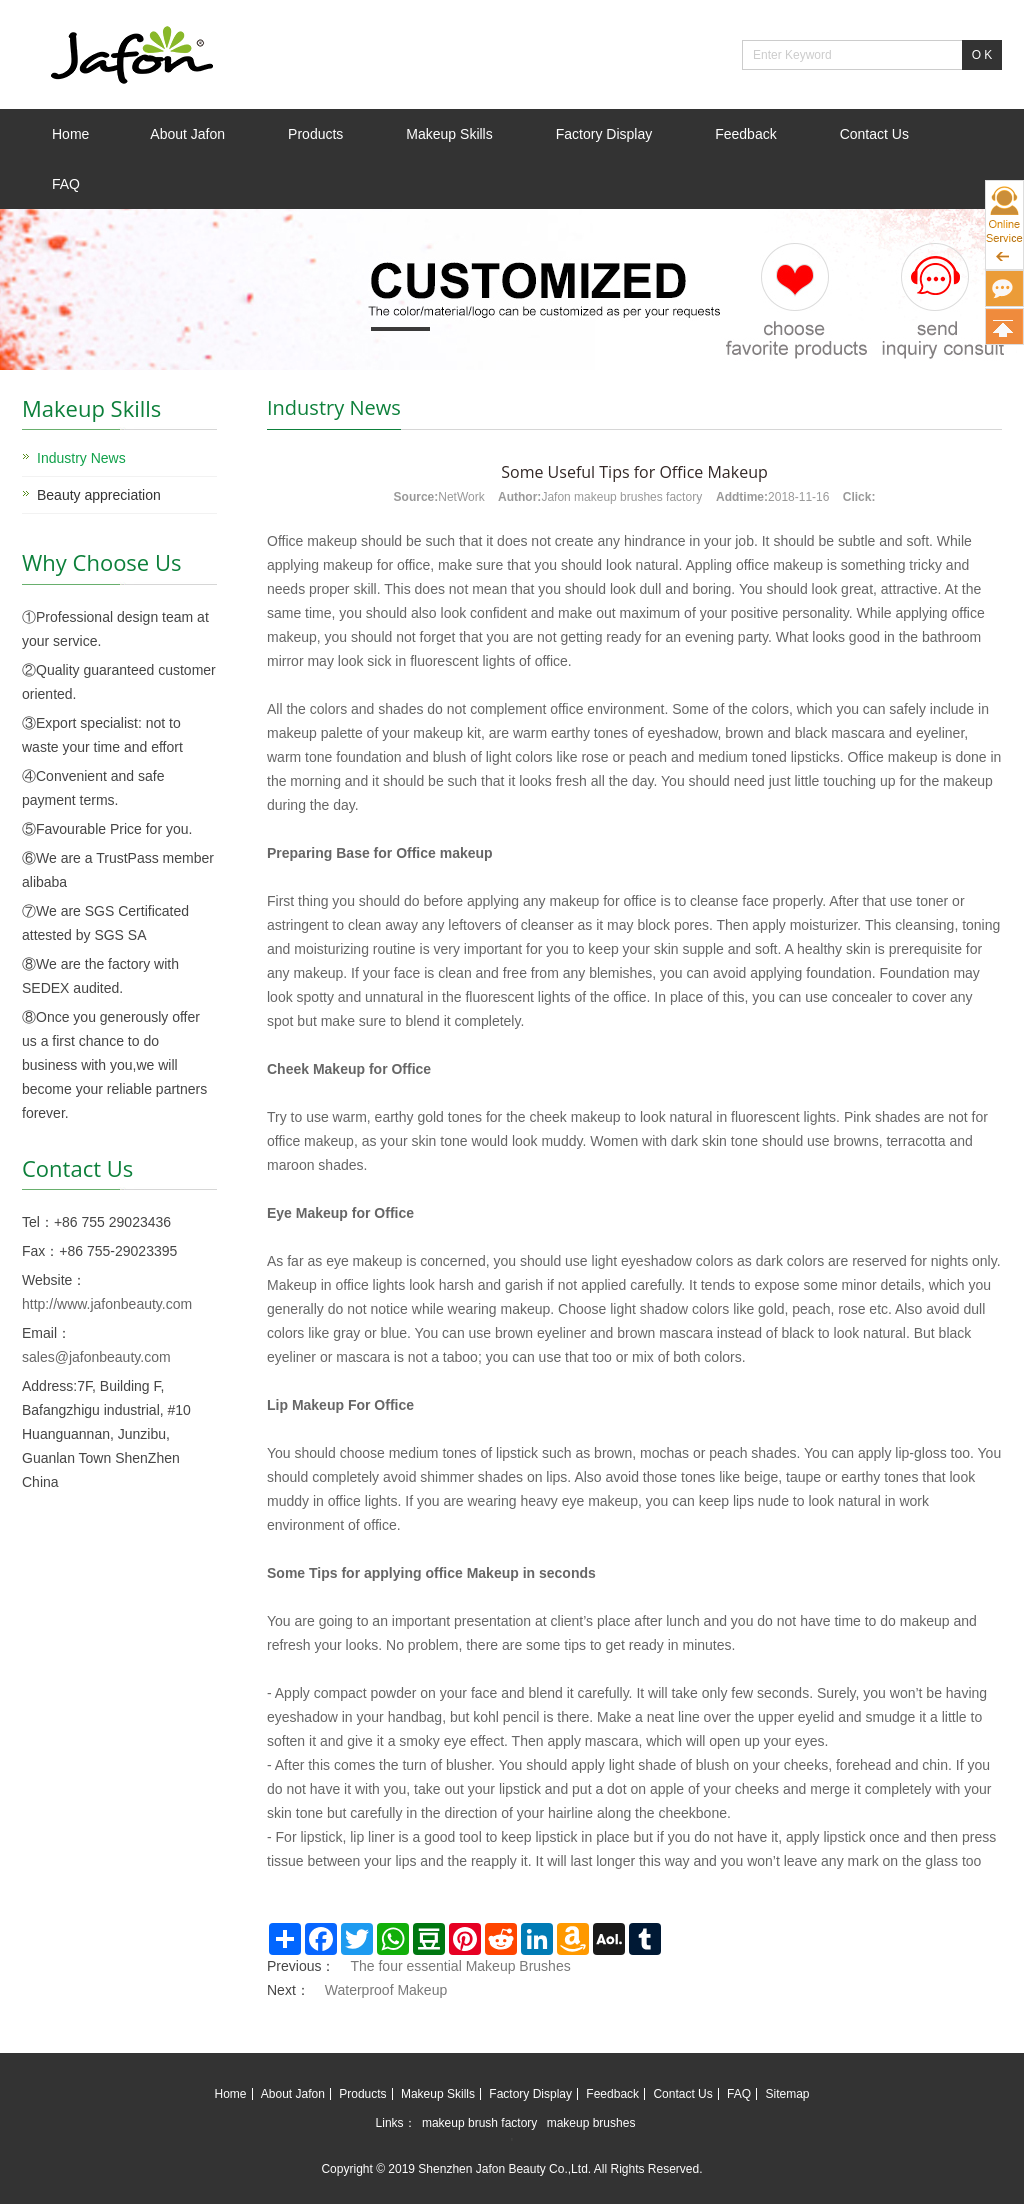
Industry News (81, 458)
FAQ (66, 184)
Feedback (745, 134)
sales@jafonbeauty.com (96, 1357)
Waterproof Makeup (386, 1990)
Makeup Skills (449, 134)
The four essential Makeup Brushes (460, 1966)
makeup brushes (591, 2123)
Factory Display (604, 134)
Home (70, 134)
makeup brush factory (479, 2123)
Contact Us (874, 134)
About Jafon (187, 134)
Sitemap (787, 2094)
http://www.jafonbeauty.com (107, 1304)
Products (315, 134)
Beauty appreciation (99, 495)
